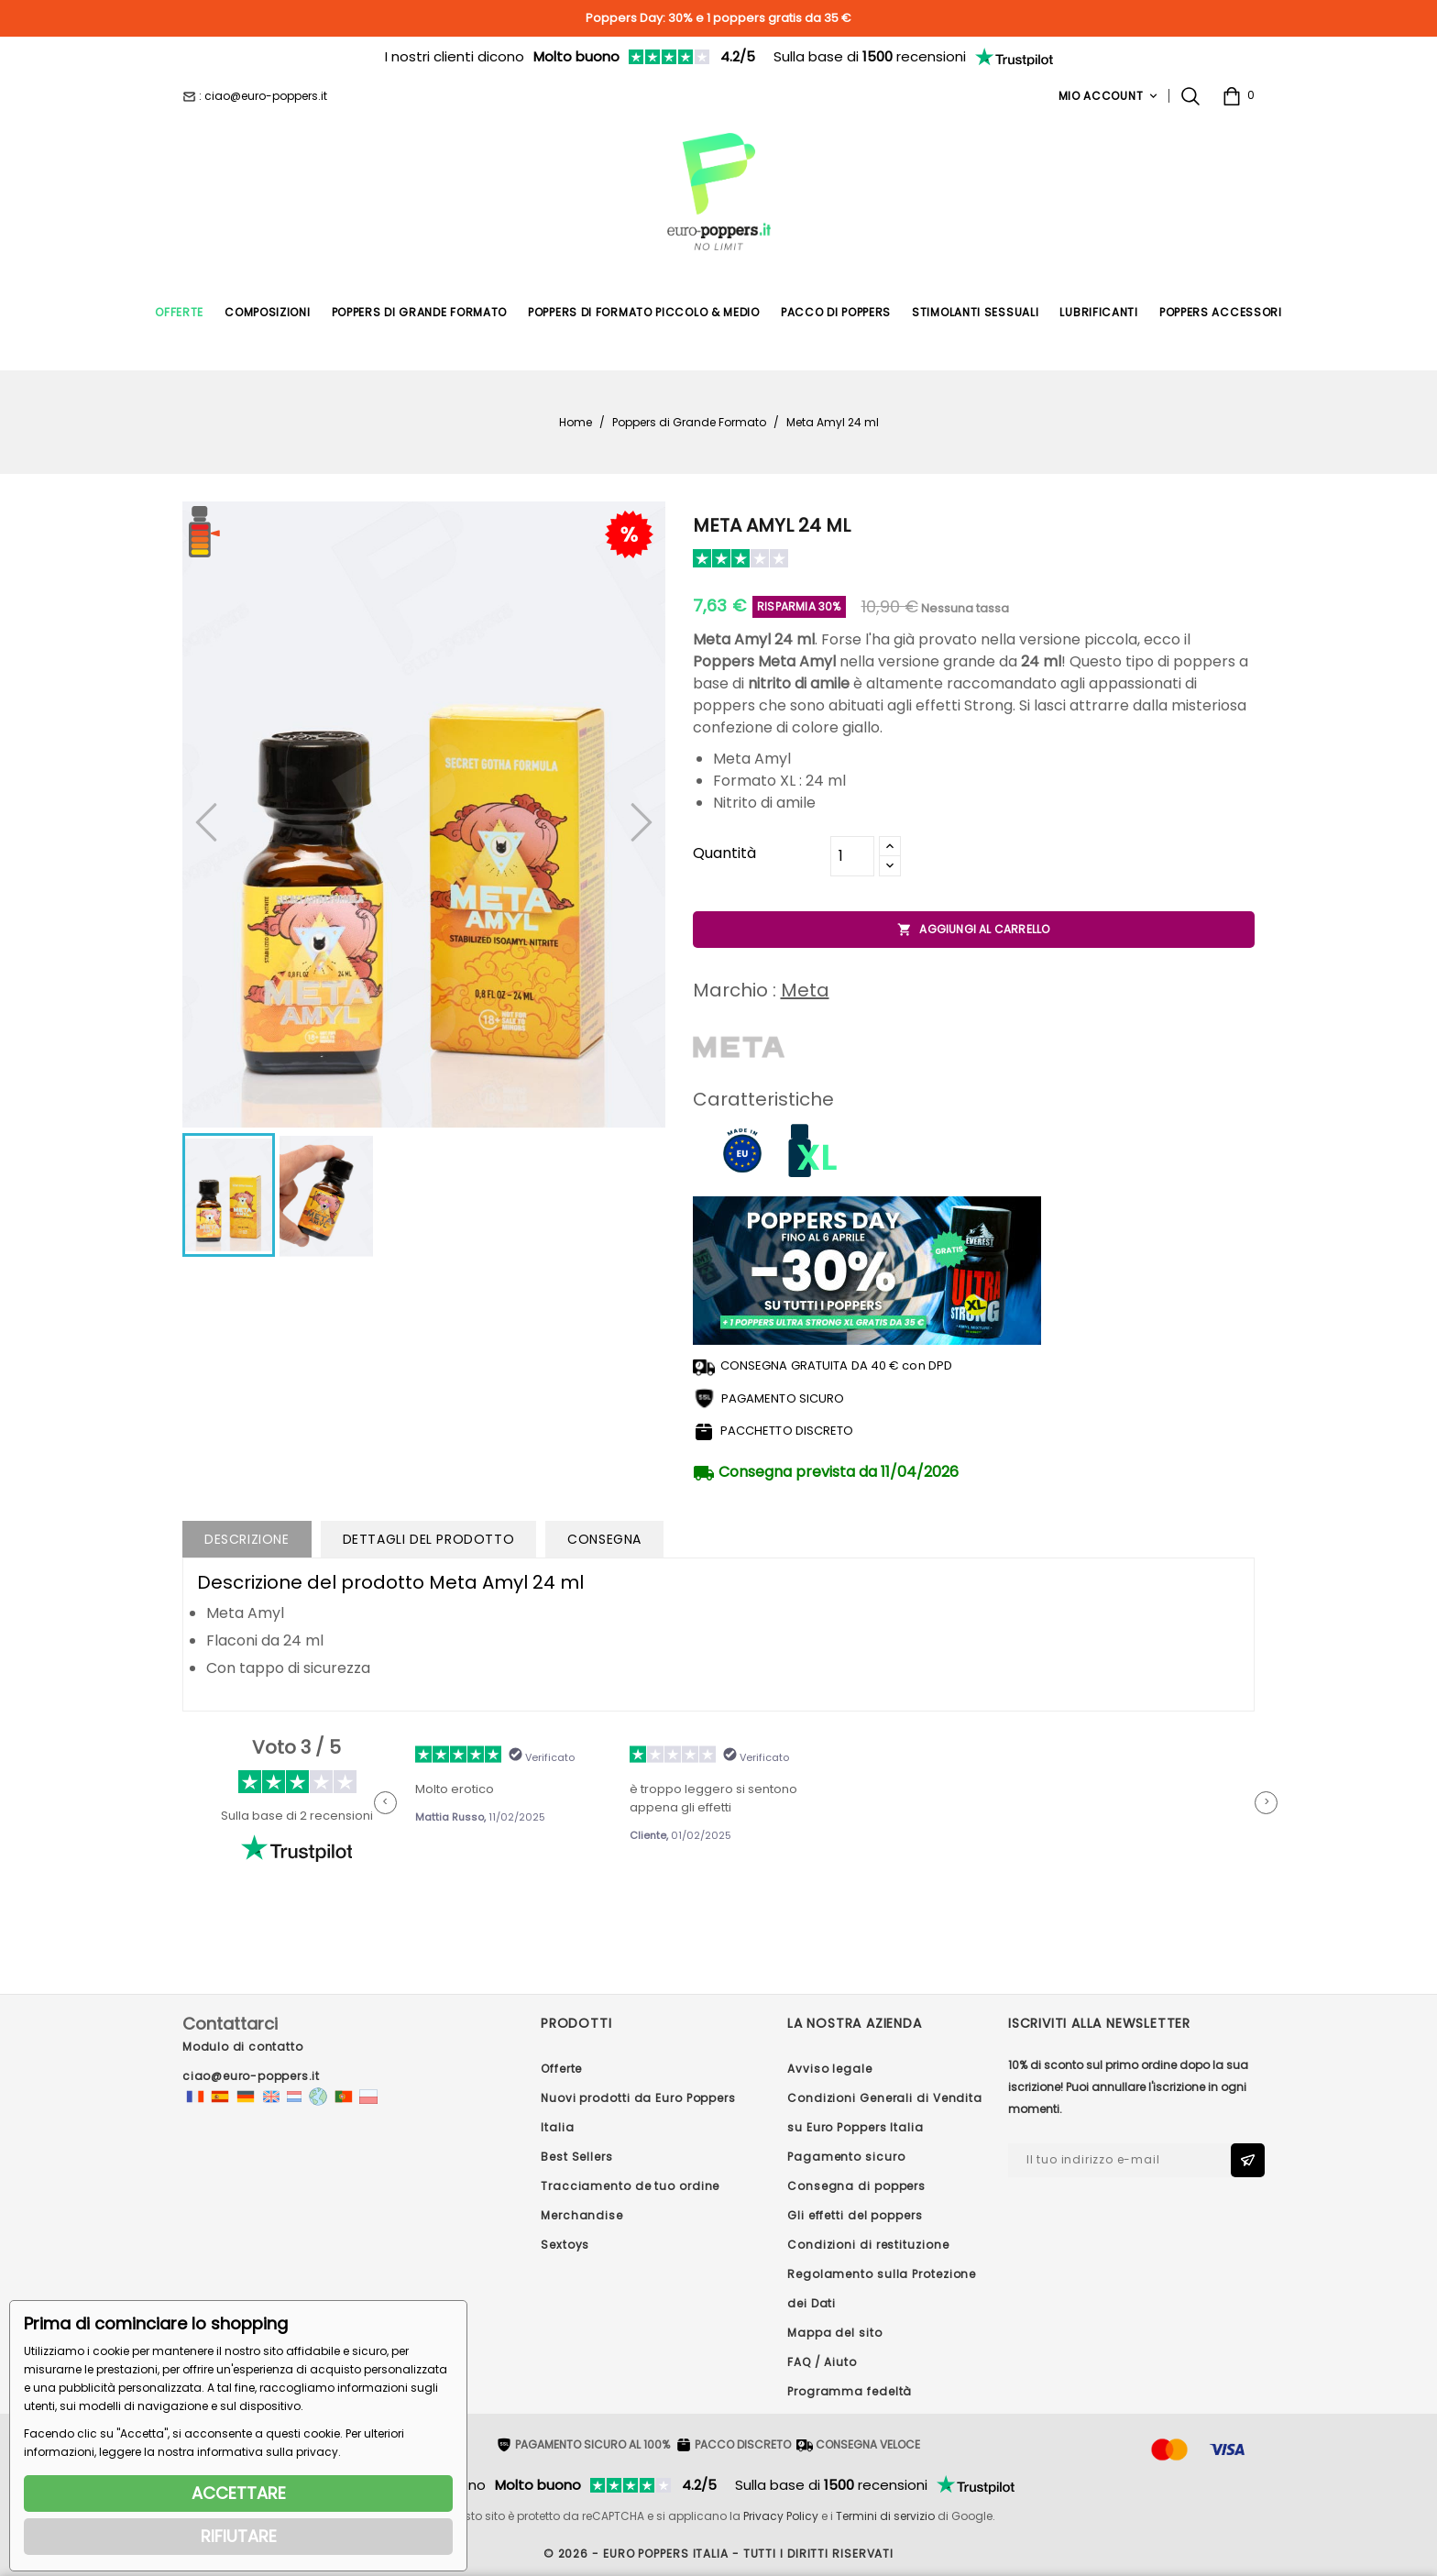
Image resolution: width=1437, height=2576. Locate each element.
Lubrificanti (1098, 312)
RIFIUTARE (239, 2536)
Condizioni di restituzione (868, 2244)
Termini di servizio (885, 2516)
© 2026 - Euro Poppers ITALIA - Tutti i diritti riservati (718, 2553)
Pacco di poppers (836, 312)
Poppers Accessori (1220, 312)
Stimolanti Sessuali (975, 312)
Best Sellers (577, 2156)
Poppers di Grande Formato (420, 312)
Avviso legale (829, 2068)
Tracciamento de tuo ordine (630, 2186)
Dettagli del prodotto (429, 1539)
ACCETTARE (239, 2493)
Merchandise (582, 2215)
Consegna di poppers (856, 2186)
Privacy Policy (780, 2516)
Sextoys (565, 2244)
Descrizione (247, 1539)
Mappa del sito (835, 2332)
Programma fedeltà (849, 2391)
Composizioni (267, 312)
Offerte (179, 312)
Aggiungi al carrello (973, 929)
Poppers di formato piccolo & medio (644, 312)
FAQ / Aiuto (822, 2362)
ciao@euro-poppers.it (251, 2076)
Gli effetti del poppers (855, 2215)
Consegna (604, 1539)
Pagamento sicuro (846, 2156)
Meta (805, 990)
